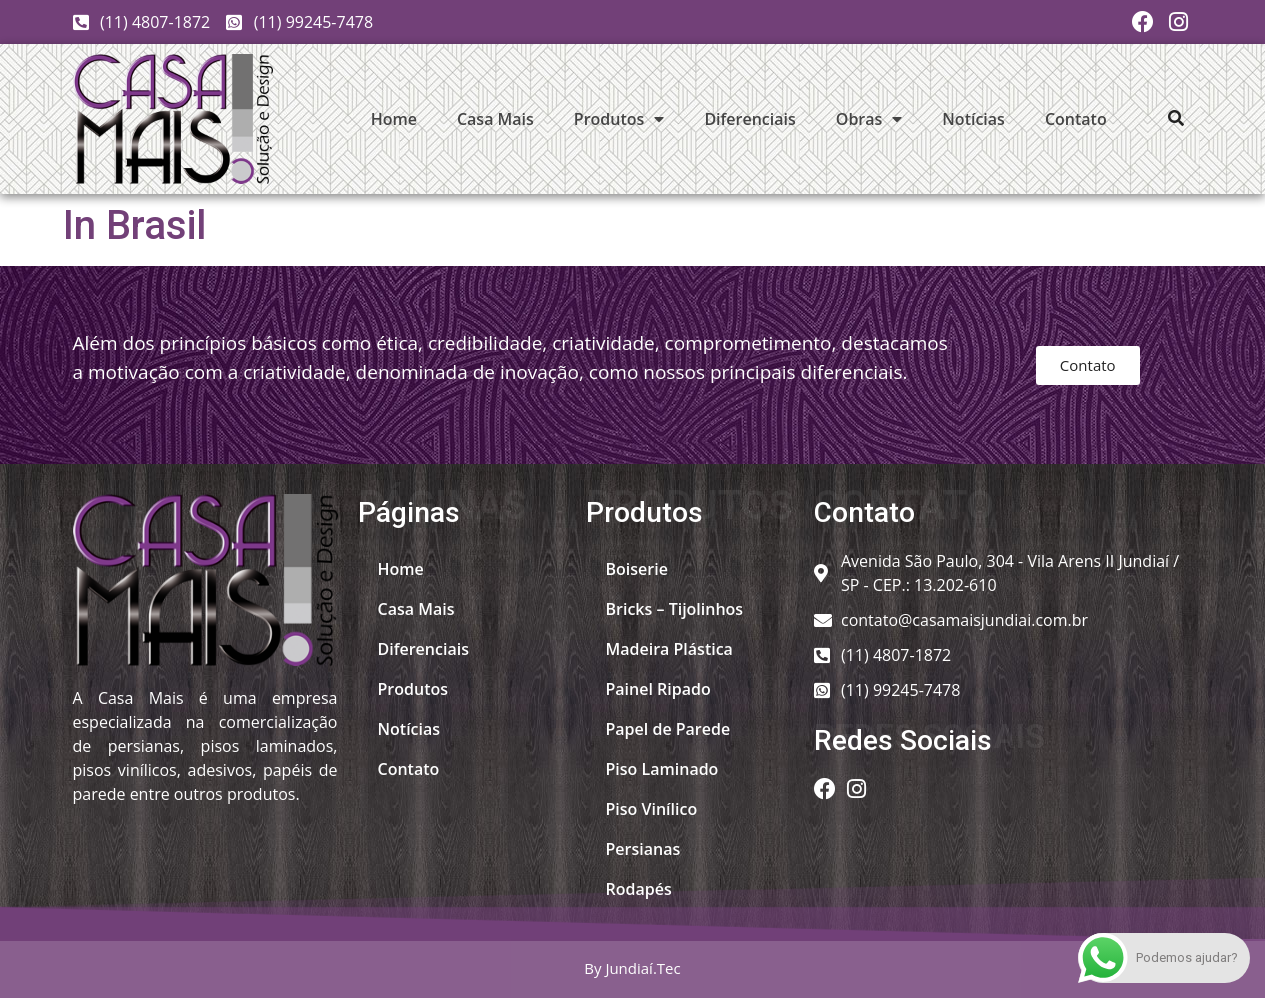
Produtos (619, 119)
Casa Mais (495, 119)
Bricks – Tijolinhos (675, 609)
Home (394, 119)
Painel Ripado (658, 689)
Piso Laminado (662, 769)
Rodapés (639, 889)
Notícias (973, 119)
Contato (1076, 119)
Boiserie (637, 569)
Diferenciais (749, 119)
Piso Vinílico (652, 809)
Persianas (643, 849)
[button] (1176, 118)
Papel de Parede (668, 729)
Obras (869, 119)
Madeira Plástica (669, 649)
